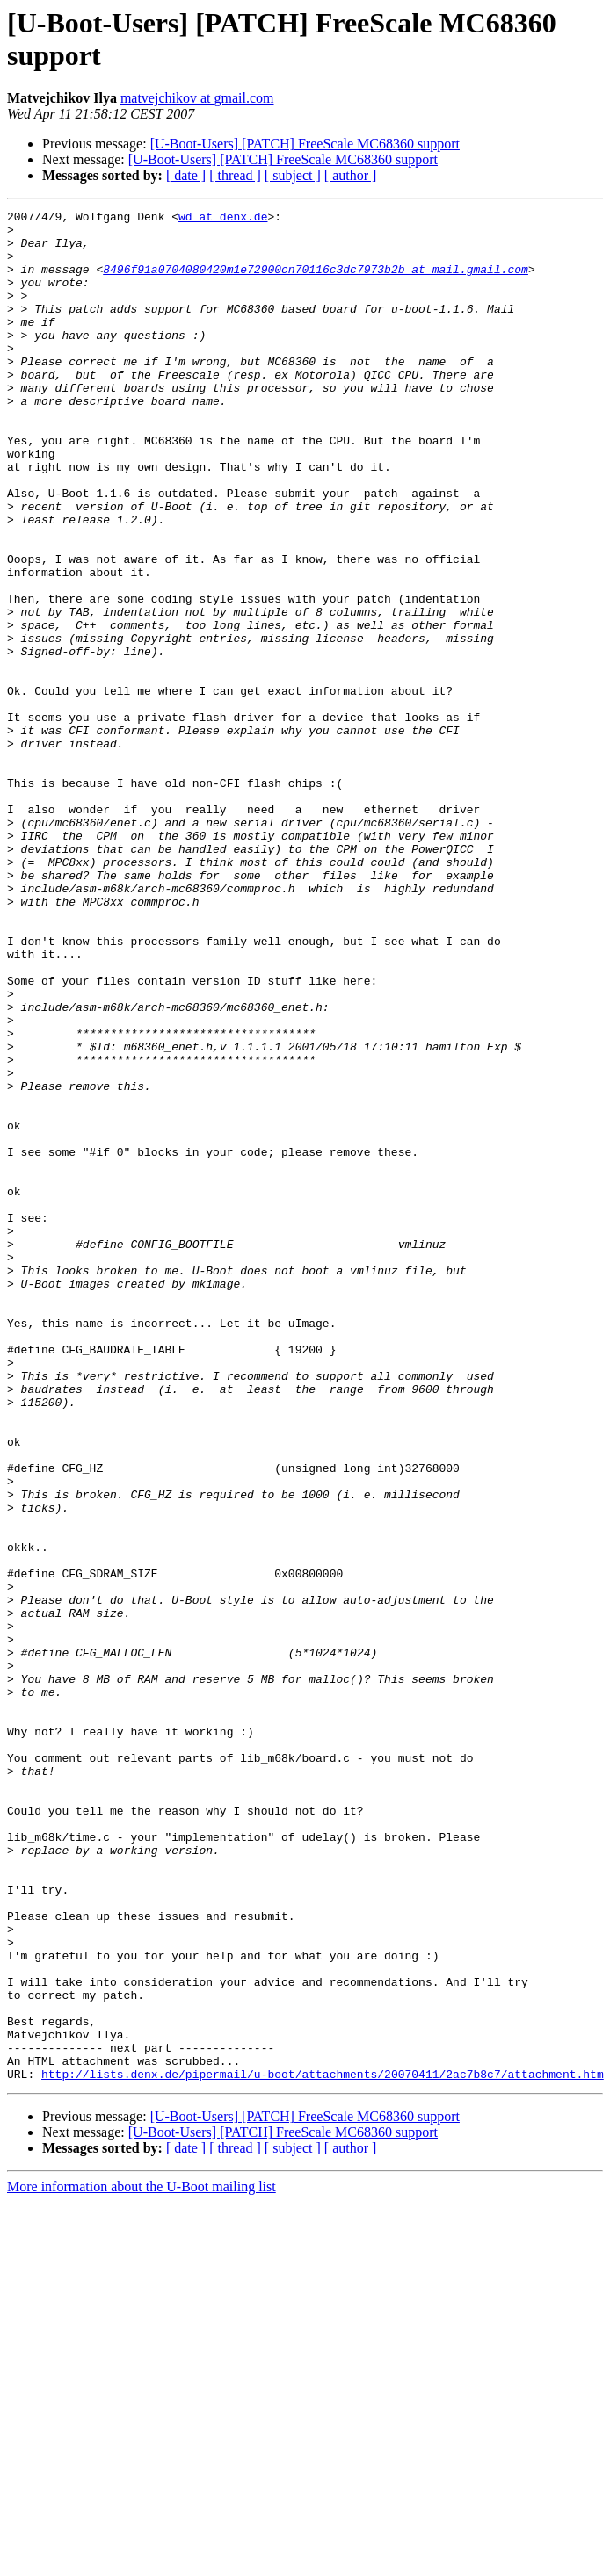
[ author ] (350, 175)
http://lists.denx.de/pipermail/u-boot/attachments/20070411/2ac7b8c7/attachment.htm (322, 2448)
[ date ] (186, 175)
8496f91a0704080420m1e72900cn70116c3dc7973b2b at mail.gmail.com (315, 282)
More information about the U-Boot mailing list (141, 2560)
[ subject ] (293, 175)
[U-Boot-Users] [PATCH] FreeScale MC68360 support (305, 143)
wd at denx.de (222, 219)
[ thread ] (235, 175)
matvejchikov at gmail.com (197, 97)
